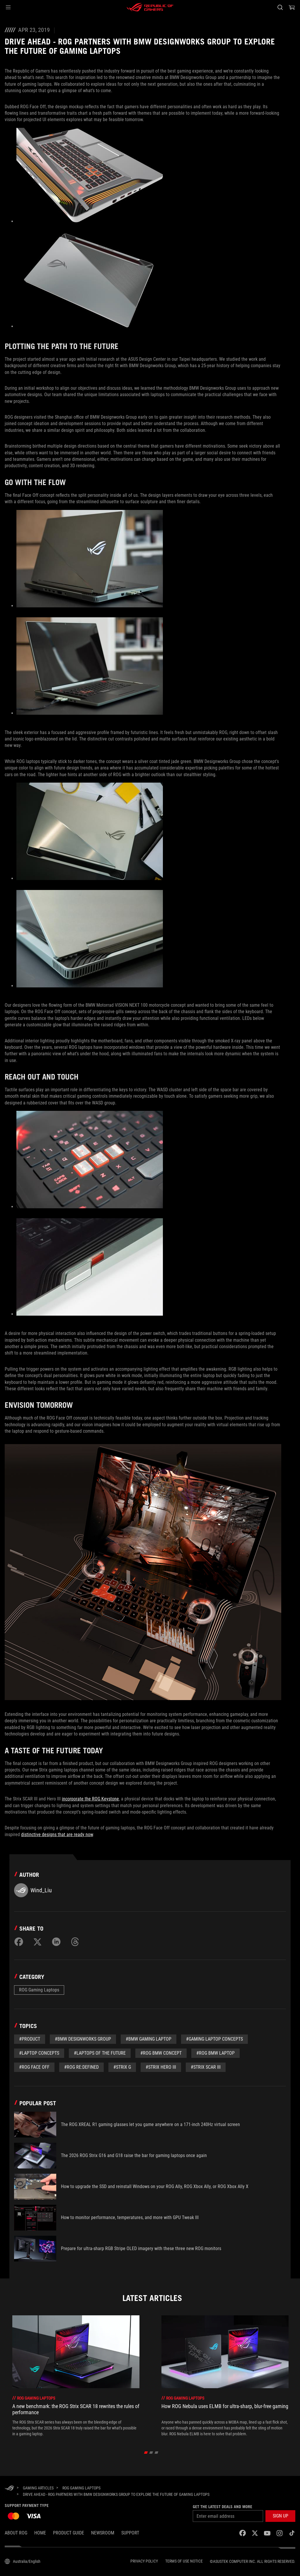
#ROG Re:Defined (81, 2067)
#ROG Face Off (34, 2067)
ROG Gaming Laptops (39, 1990)
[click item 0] (146, 2452)
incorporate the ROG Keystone (90, 1799)
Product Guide (68, 2533)
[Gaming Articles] (38, 2487)
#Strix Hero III (161, 2067)
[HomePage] (9, 2488)
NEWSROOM (102, 2533)
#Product (29, 2039)
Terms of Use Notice (184, 2561)
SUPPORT (130, 2533)
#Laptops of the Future (100, 2053)
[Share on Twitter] (37, 1941)
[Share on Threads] (75, 1941)
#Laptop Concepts (39, 2053)
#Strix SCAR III (206, 2067)
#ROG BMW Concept (161, 2053)
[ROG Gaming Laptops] (81, 2487)
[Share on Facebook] (18, 1941)
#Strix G (122, 2067)
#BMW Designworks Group (83, 2039)
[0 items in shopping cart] (291, 7)
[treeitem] (75, 2375)
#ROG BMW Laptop (215, 2053)
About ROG (16, 2533)
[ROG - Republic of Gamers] (150, 7)
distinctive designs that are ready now (57, 1834)
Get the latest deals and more (222, 2506)
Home (40, 2533)
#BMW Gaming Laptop (148, 2039)
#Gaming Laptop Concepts (214, 2039)
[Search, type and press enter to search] (280, 7)
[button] (8, 7)
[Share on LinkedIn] (56, 1941)
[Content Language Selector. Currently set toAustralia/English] (22, 2561)
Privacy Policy (144, 2561)
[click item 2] (156, 2452)
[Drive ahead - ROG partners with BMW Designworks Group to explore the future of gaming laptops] (116, 2494)
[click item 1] (151, 2452)
